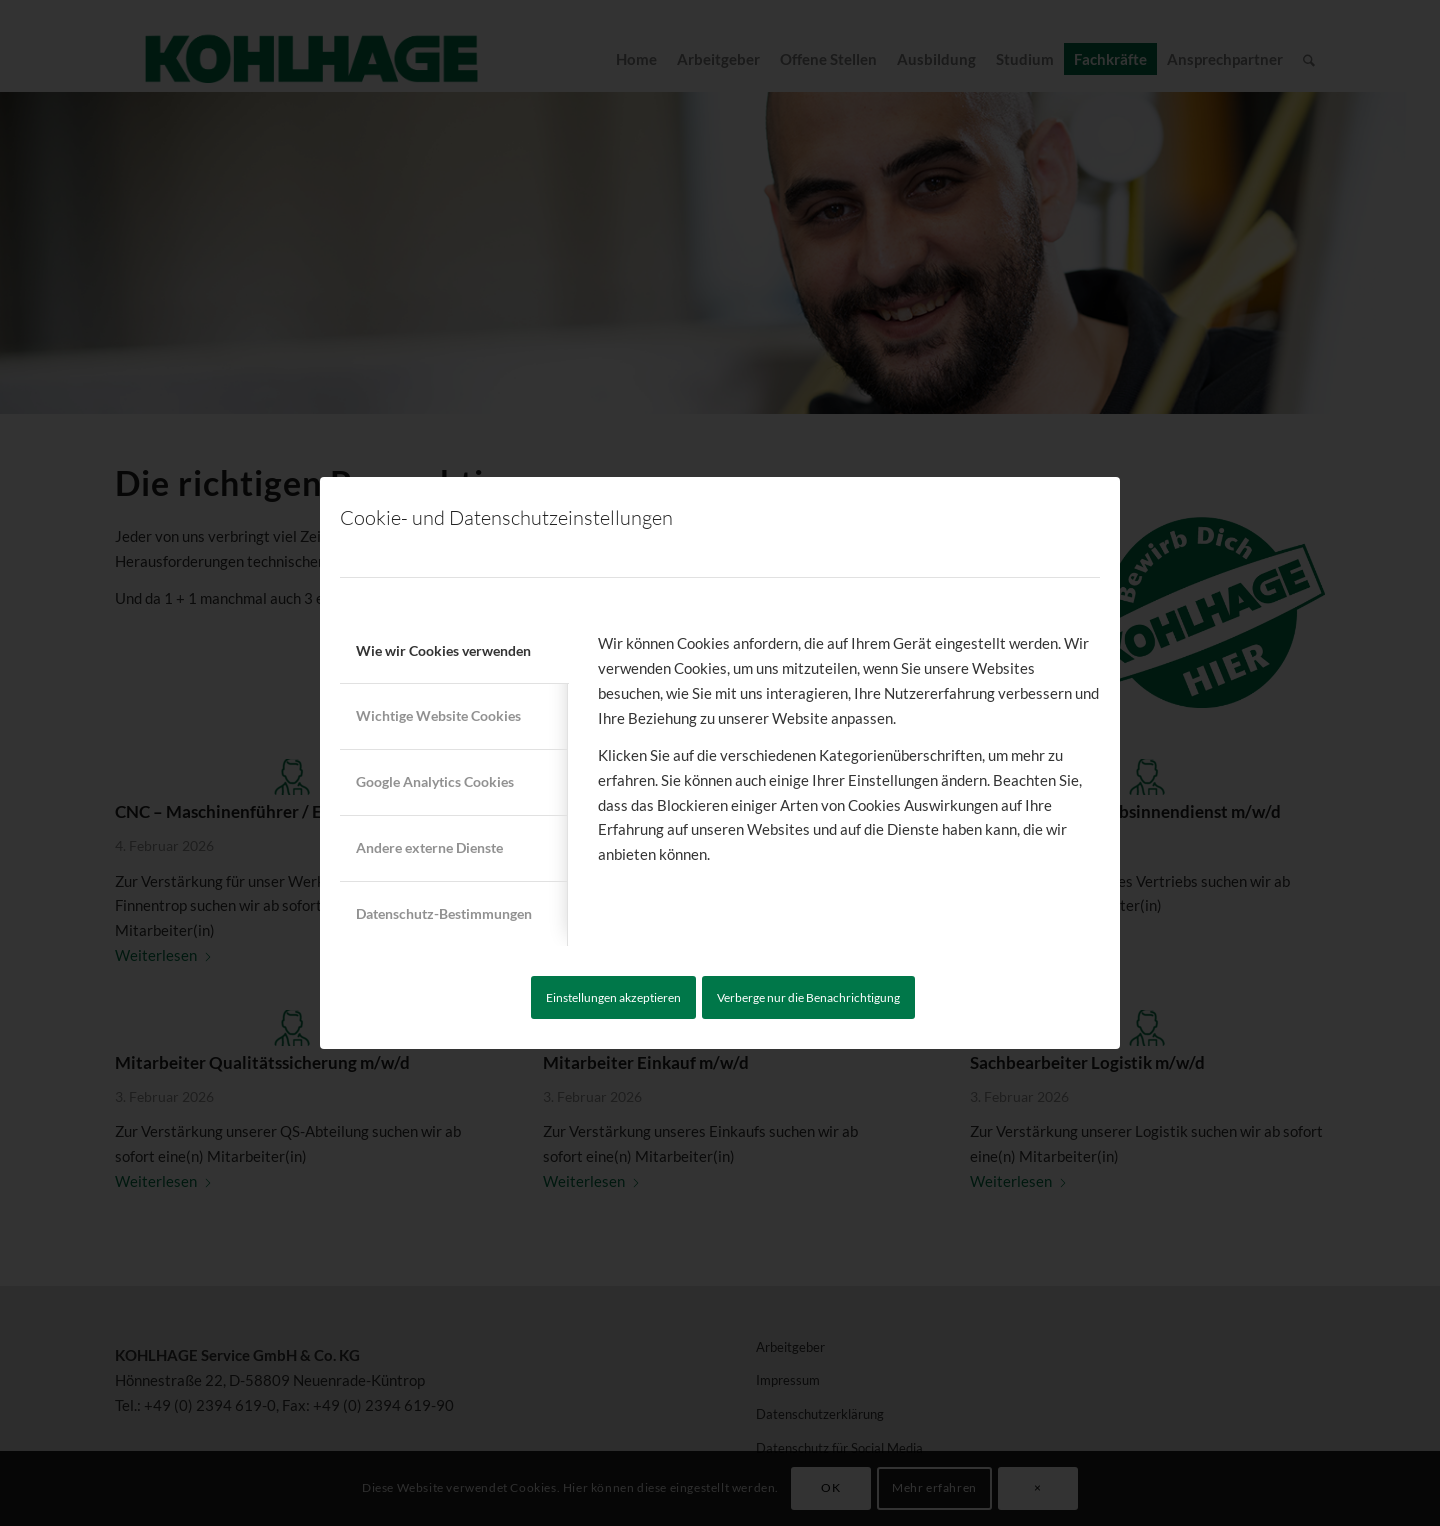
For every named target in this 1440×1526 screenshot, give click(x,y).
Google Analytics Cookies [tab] (435, 781)
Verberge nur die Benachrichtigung (808, 997)
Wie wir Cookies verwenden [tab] (443, 650)
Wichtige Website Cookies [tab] (438, 715)
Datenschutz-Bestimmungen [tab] (444, 913)
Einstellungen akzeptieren (613, 997)
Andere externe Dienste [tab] (429, 847)
